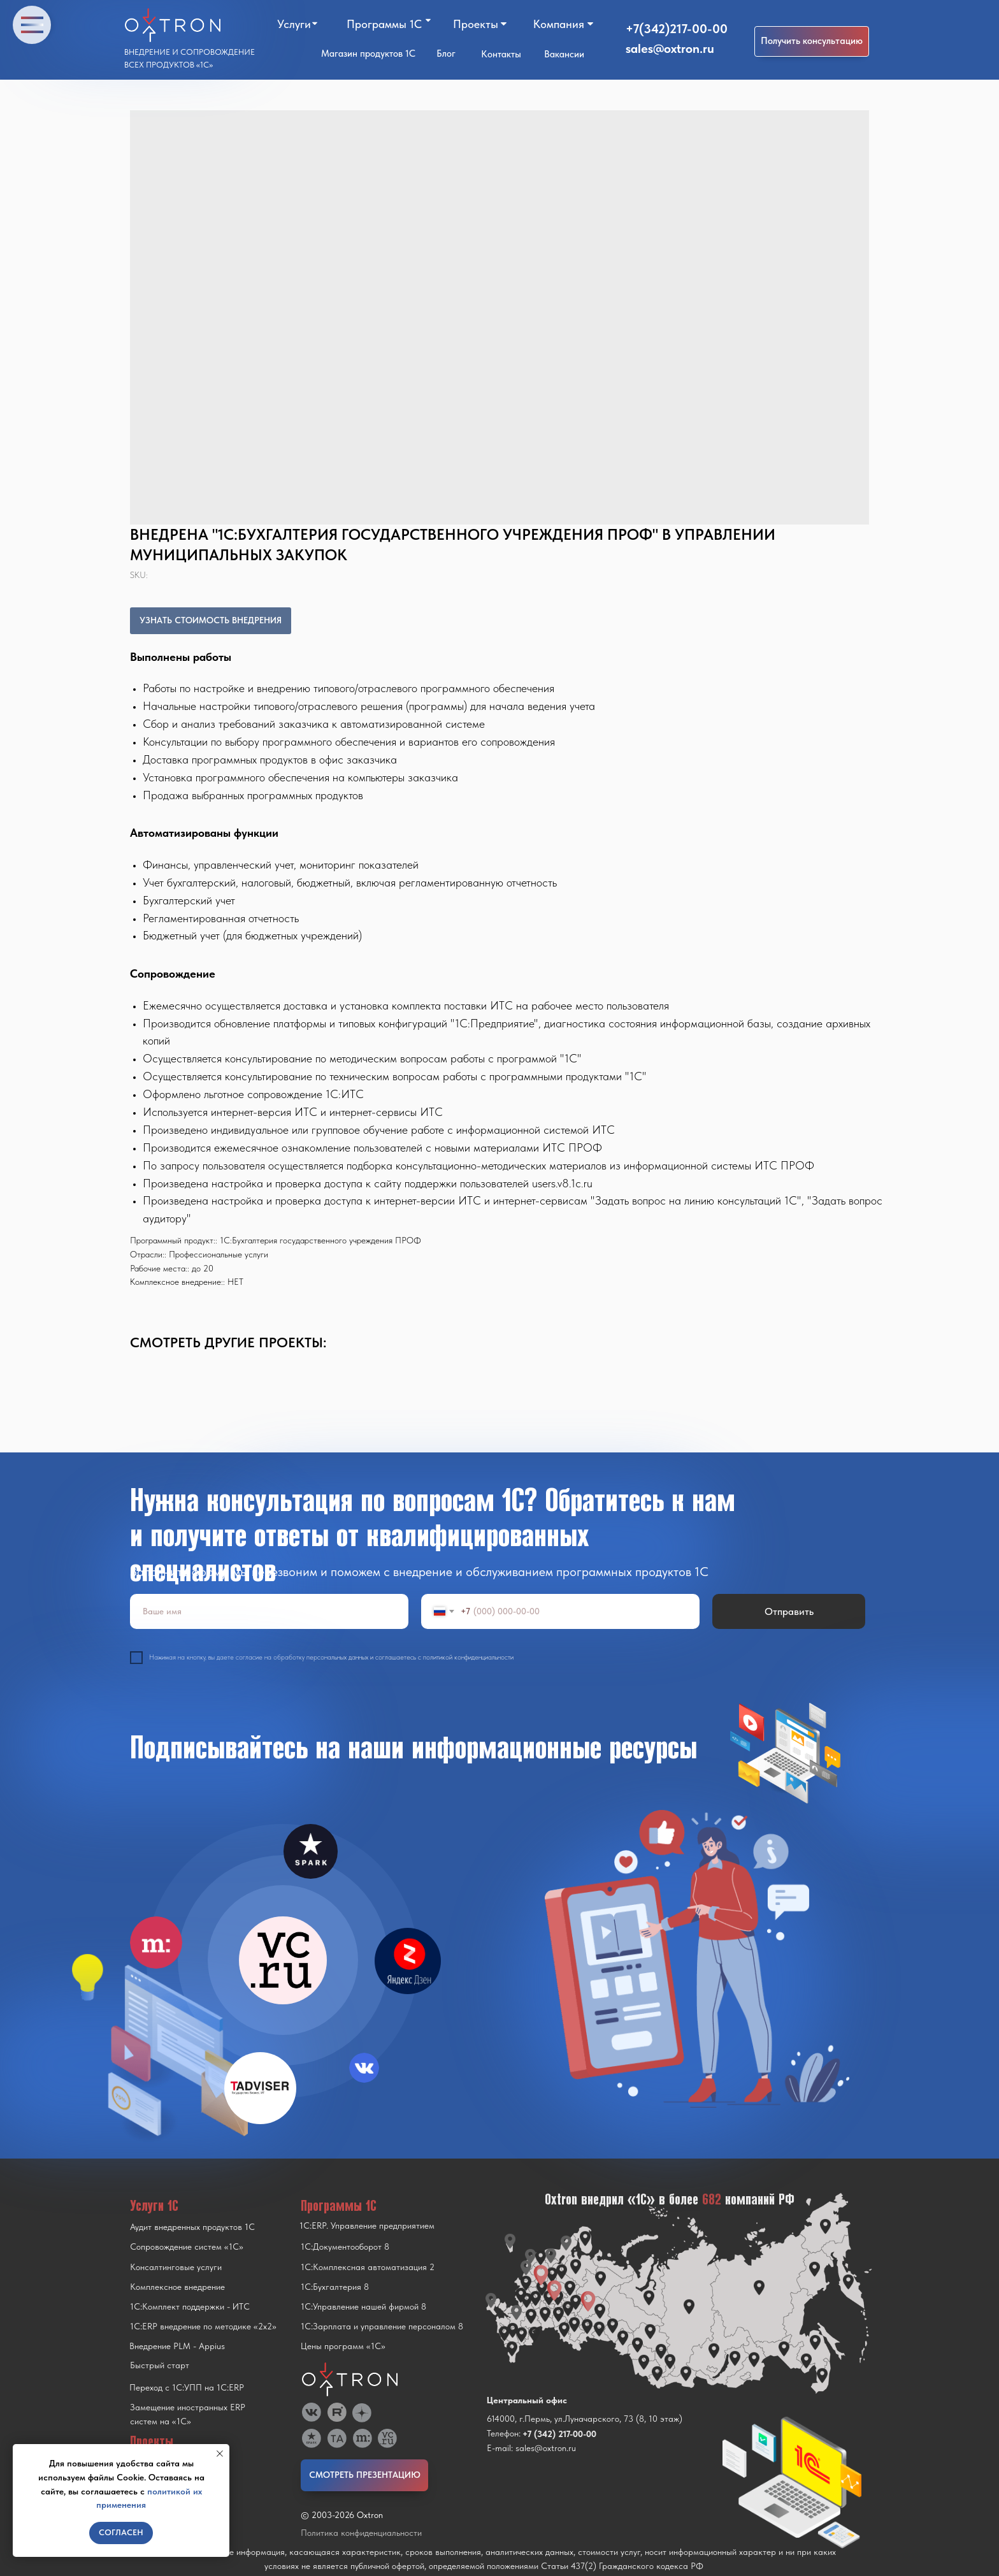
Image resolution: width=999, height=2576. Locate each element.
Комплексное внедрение (177, 2287)
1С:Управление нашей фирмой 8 (363, 2306)
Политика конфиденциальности (361, 2533)
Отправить (789, 1611)
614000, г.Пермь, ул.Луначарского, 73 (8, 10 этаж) (584, 2418)
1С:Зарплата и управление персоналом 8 (382, 2326)
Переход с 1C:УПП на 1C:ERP (186, 2387)
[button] (811, 41)
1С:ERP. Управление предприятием (367, 2225)
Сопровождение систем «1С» (186, 2246)
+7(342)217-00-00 (677, 28)
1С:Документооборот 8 (345, 2246)
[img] (283, 1960)
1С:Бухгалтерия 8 (335, 2287)
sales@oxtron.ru (670, 48)
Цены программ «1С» (343, 2346)
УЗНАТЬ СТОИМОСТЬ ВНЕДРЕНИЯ (211, 620)
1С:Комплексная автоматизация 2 (368, 2267)
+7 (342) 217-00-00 (559, 2434)
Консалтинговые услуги (176, 2267)
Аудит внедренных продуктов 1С (192, 2227)
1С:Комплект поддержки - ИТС (190, 2306)
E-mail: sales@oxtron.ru (531, 2448)
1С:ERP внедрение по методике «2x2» (203, 2326)
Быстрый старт (159, 2365)
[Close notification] (219, 2453)
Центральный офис (527, 2400)
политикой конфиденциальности (468, 1657)
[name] (269, 1611)
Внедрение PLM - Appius (177, 2346)
